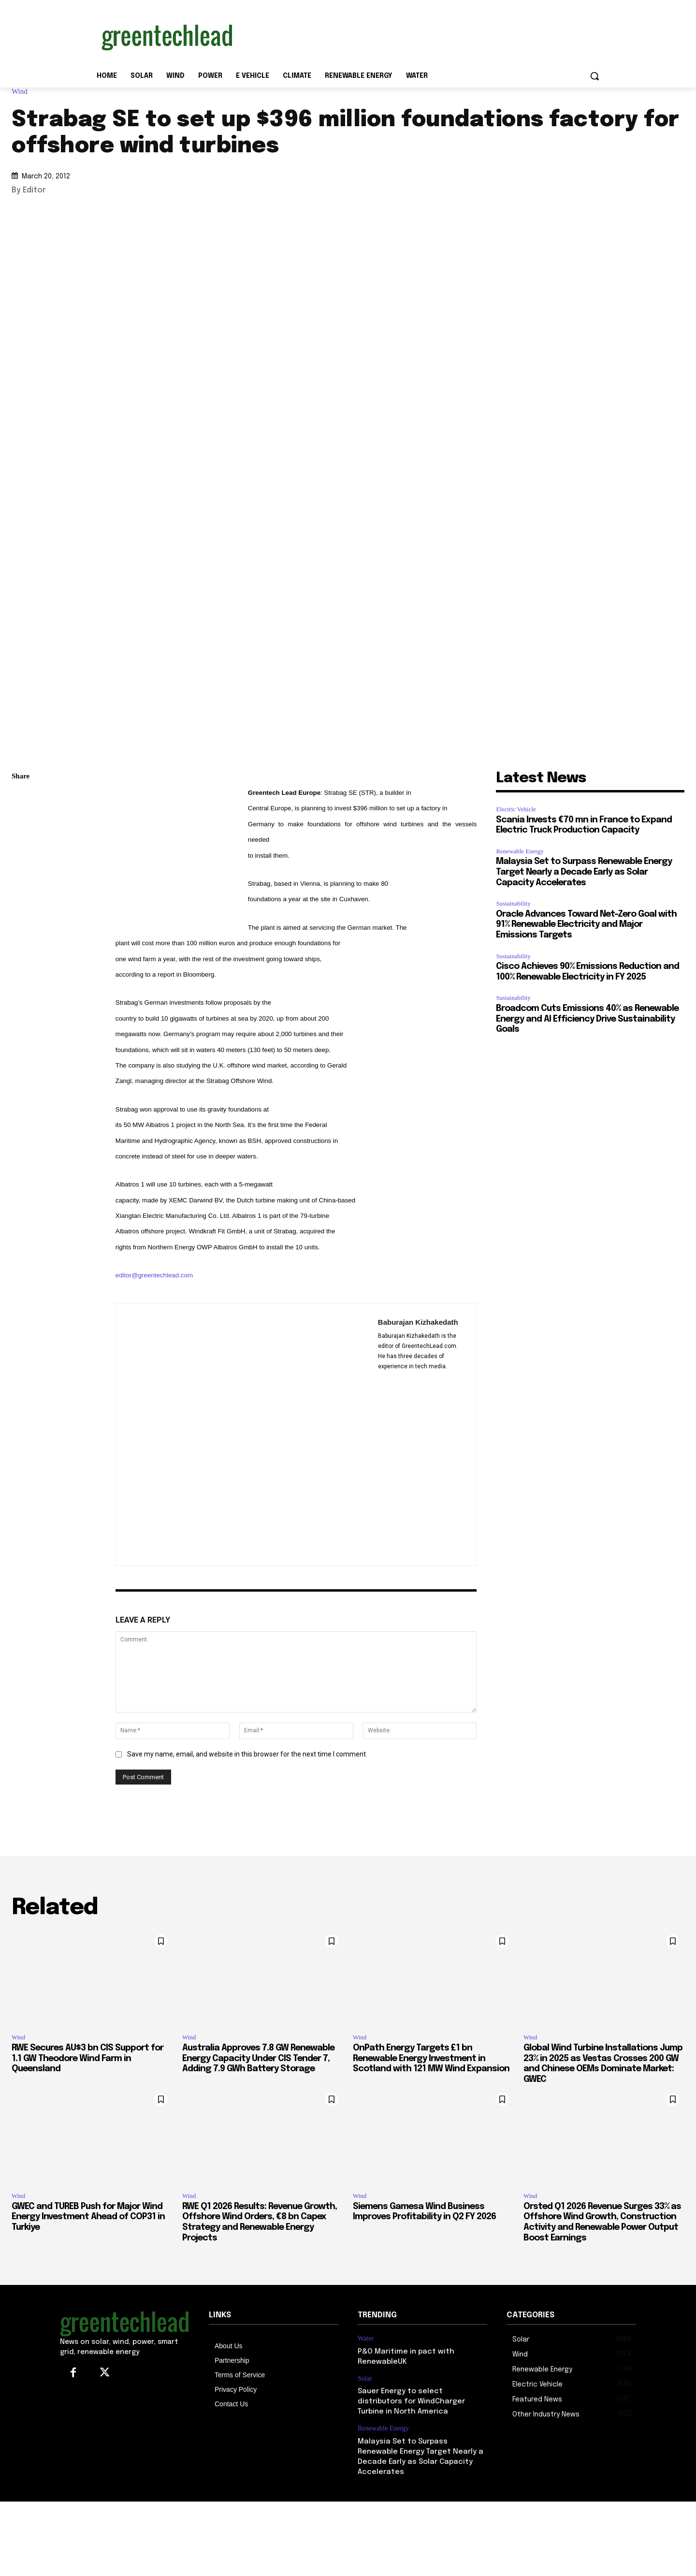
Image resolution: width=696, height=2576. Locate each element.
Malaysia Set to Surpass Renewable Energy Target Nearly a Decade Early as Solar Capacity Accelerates (584, 872)
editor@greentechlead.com (154, 1275)
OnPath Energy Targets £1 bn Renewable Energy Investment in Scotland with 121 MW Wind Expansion (431, 2058)
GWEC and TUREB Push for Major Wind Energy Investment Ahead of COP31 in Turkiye (88, 2217)
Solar (365, 2378)
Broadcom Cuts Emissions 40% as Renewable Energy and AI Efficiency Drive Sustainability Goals (587, 1019)
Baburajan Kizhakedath (418, 1322)
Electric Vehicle (516, 809)
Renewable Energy (519, 851)
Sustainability (513, 903)
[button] (594, 76)
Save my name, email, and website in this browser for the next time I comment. (247, 1754)
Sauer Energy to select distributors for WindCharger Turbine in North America (411, 2401)
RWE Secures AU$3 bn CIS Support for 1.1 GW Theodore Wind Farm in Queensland (87, 2058)
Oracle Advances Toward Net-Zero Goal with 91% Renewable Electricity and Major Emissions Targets (586, 924)
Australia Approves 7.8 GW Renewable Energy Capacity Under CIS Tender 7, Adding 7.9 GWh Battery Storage (258, 2058)
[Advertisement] (420, 35)
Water (366, 2338)
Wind (22, 91)
